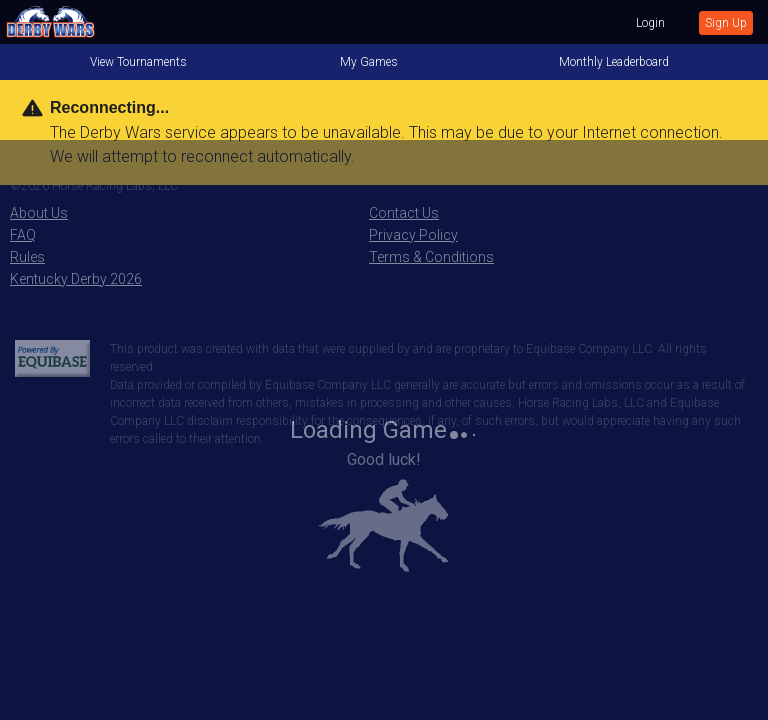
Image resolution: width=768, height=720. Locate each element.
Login (650, 23)
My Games (369, 62)
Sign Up (726, 23)
